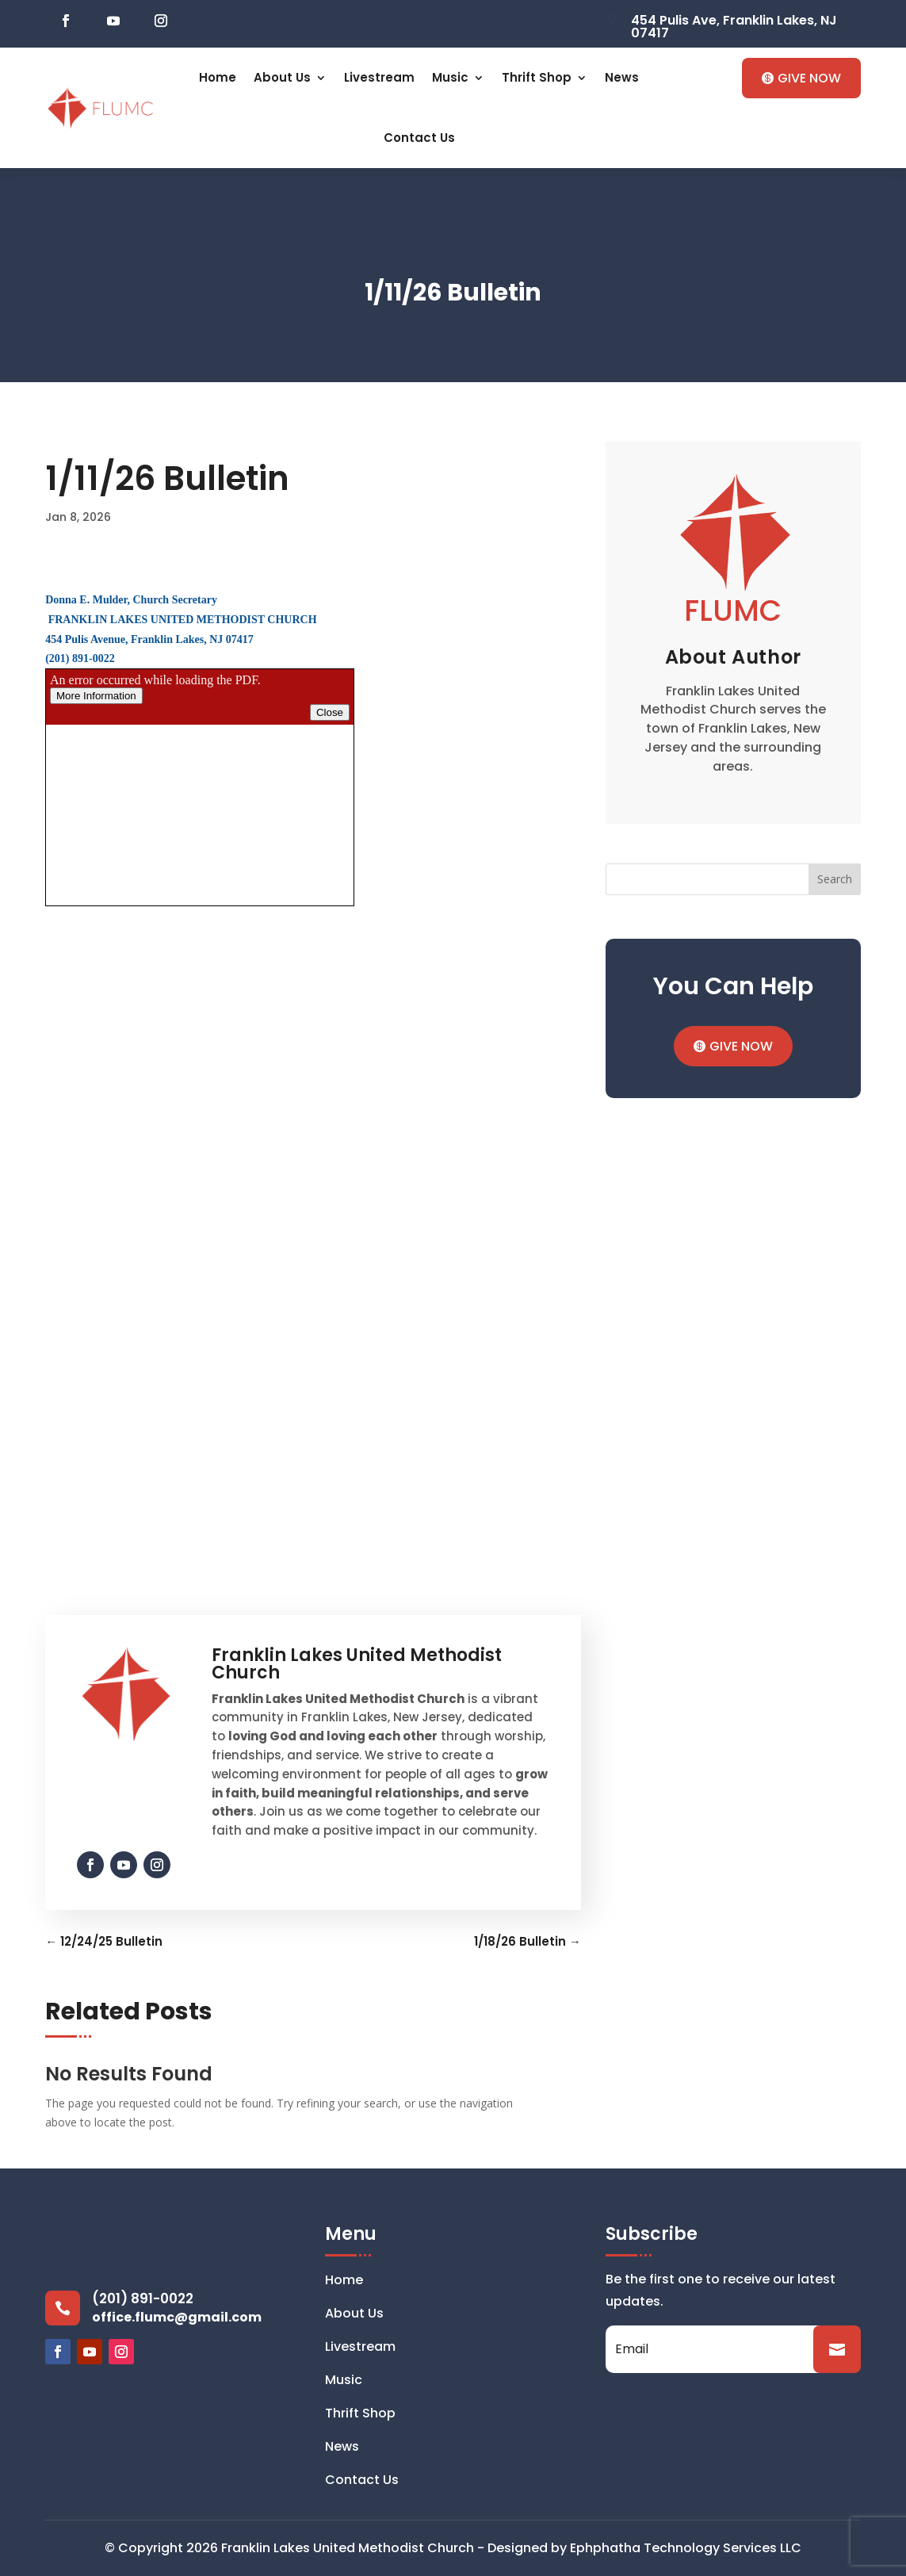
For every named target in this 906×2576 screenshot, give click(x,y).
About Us (282, 77)
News (622, 77)
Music (450, 77)
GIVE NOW (809, 78)
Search (834, 878)
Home (217, 77)
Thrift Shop (537, 77)
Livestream (379, 77)
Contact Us (419, 137)
